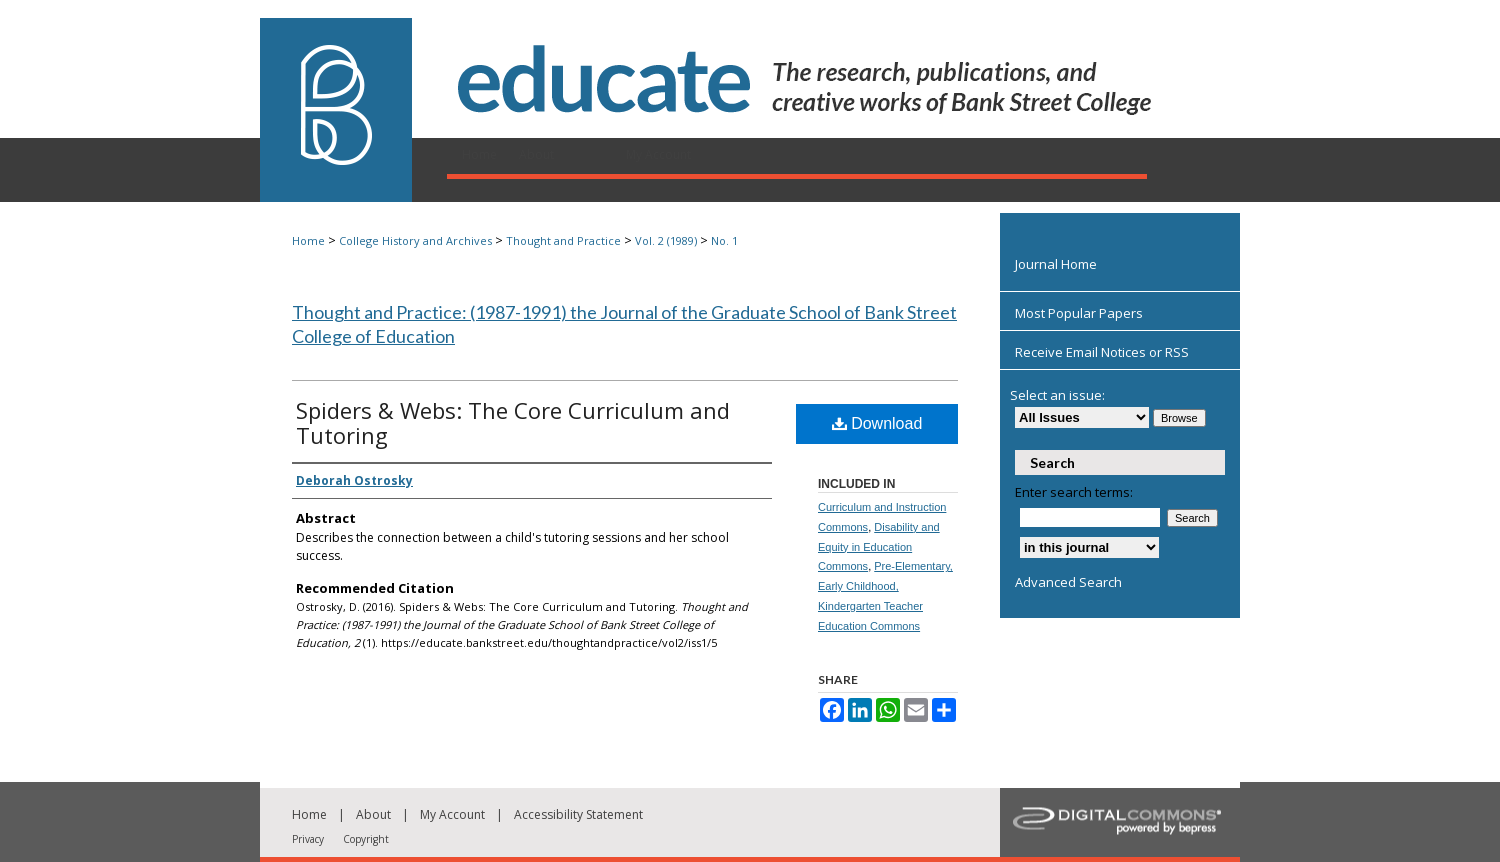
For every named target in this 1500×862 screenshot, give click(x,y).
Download (877, 423)
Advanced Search (1068, 582)
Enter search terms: (1074, 492)
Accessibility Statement (578, 814)
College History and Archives (415, 240)
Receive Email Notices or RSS (1102, 352)
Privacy (308, 839)
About (373, 814)
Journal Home (1056, 264)
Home (308, 240)
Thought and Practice (563, 240)
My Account (452, 814)
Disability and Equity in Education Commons (879, 547)
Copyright (366, 839)
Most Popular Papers (1079, 313)
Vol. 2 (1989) (666, 240)
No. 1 (724, 240)
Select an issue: (1057, 395)
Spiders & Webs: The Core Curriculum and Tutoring (513, 422)
